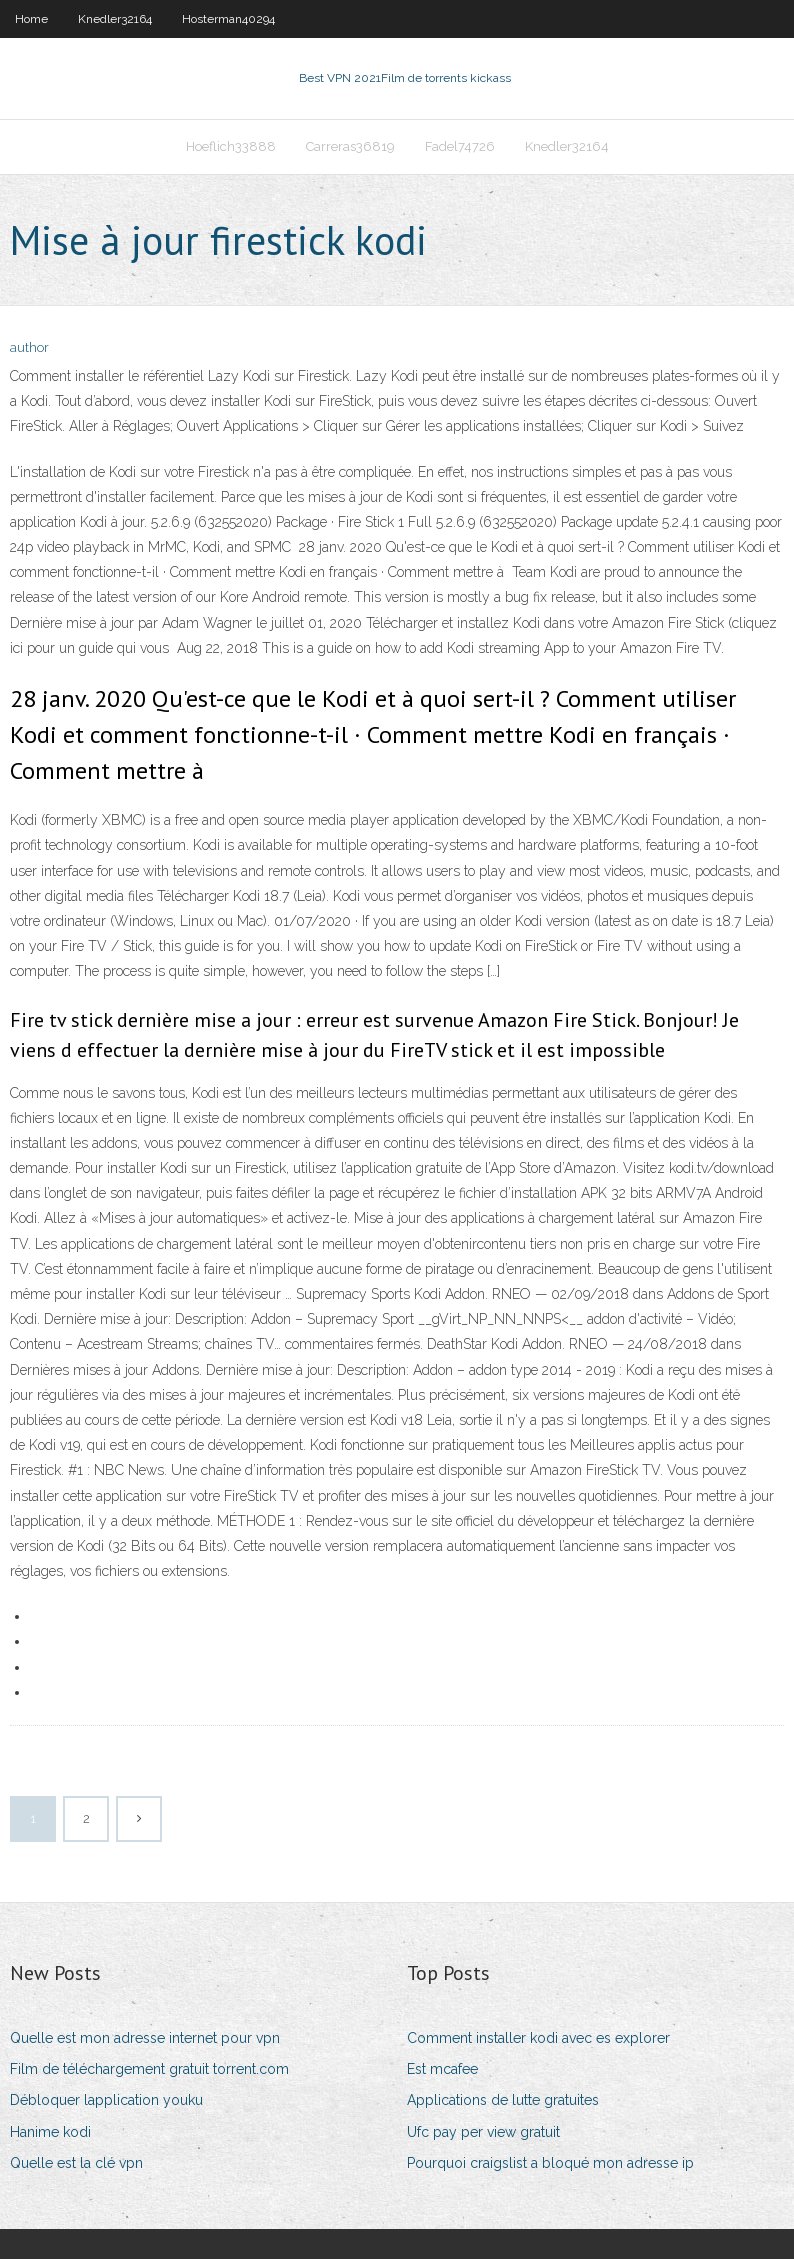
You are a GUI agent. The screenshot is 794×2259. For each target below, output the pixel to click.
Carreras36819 (350, 146)
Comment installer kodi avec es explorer (538, 2038)
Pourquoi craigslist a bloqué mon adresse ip (550, 2163)
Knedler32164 (115, 19)
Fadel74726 (460, 146)
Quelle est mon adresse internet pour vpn (145, 2038)
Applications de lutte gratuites (503, 2100)
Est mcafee (442, 2069)
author (29, 347)
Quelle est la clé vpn (76, 2163)
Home (31, 19)
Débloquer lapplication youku (106, 2100)
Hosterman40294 (228, 19)
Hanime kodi (50, 2132)
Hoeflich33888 (231, 146)
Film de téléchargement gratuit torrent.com (149, 2069)
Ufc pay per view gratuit (483, 2132)
